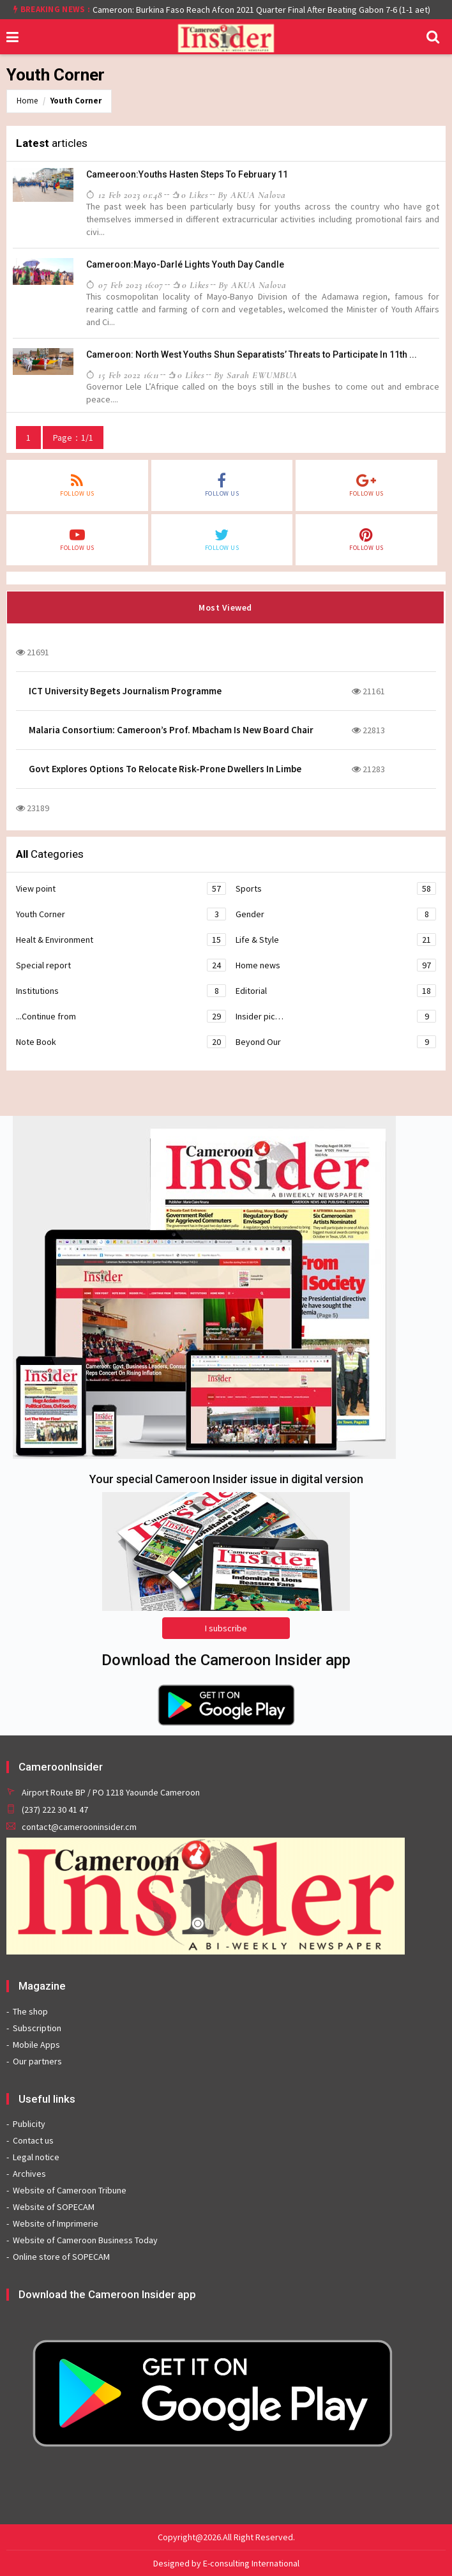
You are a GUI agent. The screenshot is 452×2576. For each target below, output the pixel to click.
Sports (336, 888)
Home (27, 100)
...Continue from (121, 1016)
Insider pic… (336, 1016)
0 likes (190, 195)
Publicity (29, 2124)
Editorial (336, 990)
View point (121, 888)
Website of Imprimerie (55, 2223)
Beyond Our (336, 1041)
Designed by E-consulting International (226, 2563)
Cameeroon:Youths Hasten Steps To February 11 (187, 174)
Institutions (121, 990)
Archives (29, 2173)
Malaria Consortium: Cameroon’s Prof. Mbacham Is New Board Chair (171, 730)
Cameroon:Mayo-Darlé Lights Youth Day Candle (185, 264)
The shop (30, 2011)
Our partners (37, 2061)
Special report (121, 965)
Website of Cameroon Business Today (85, 2240)
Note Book (121, 1041)
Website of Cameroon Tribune (69, 2190)
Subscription (37, 2028)
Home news (336, 965)
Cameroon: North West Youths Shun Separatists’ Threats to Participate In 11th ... (251, 354)
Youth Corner (76, 100)
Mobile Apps (36, 2044)
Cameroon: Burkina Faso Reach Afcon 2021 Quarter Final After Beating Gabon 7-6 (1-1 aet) (261, 9)
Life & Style (336, 939)
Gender (336, 914)
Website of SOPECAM (53, 2207)
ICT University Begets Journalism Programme (125, 691)
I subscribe (226, 1628)
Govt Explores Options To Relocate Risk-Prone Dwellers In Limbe (165, 769)
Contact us (33, 2140)
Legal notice (36, 2157)
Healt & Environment (121, 939)
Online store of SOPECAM (61, 2256)
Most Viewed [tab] (225, 607)
